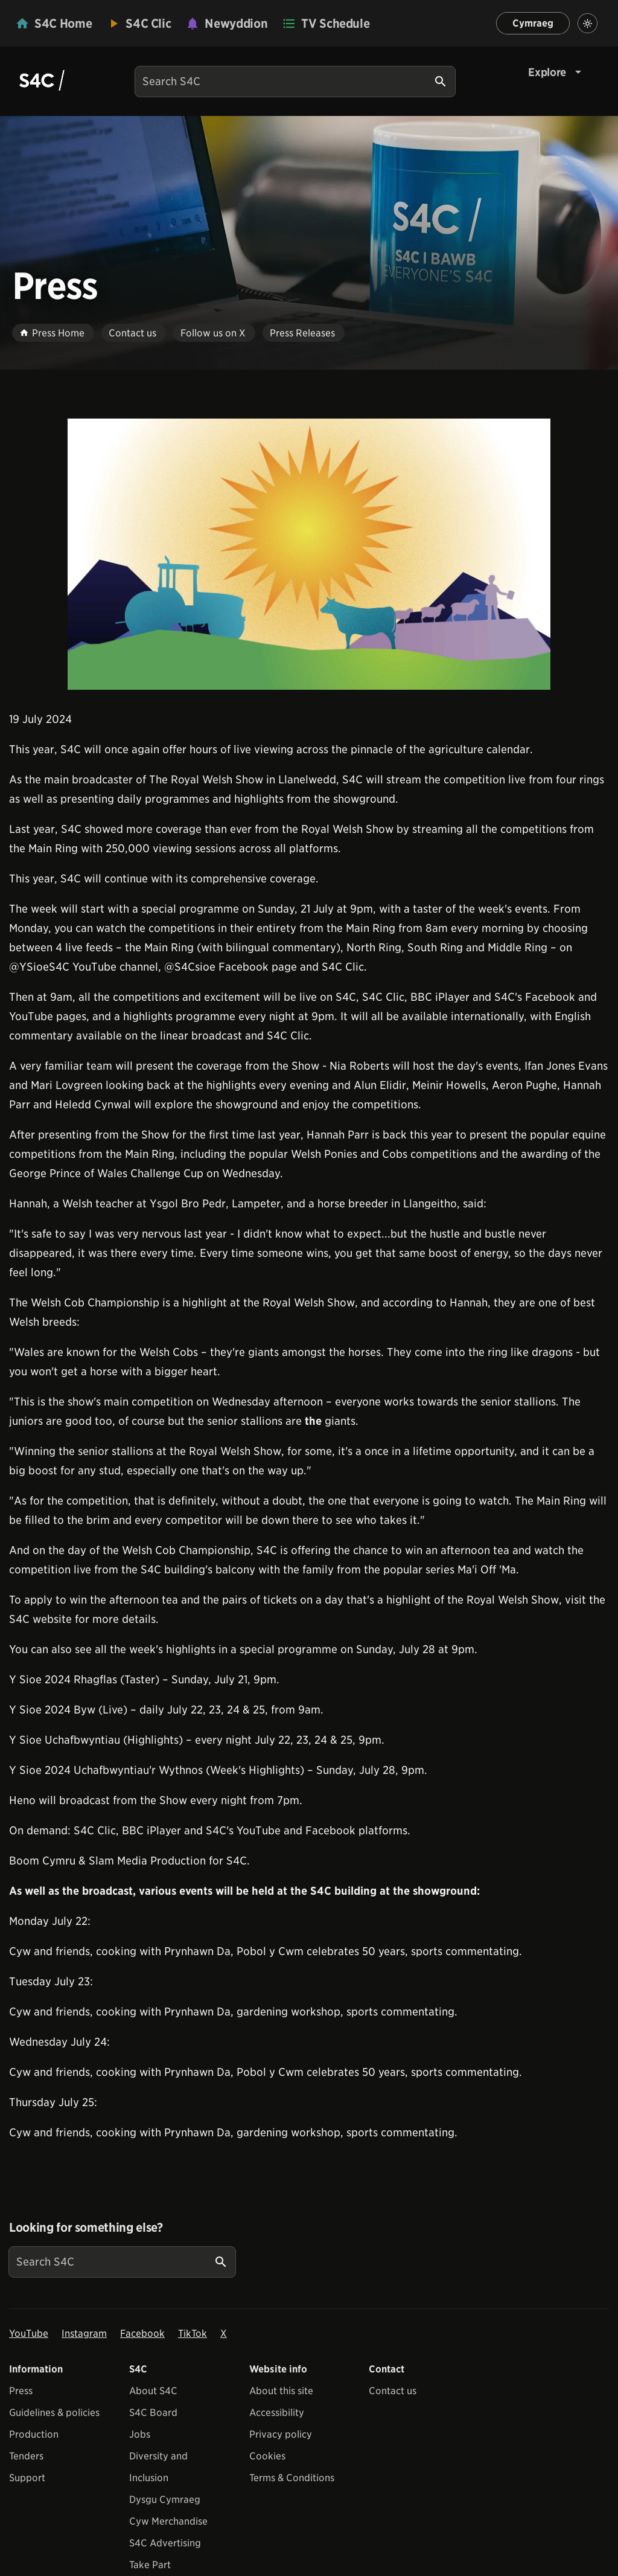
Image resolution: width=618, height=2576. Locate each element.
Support (27, 2478)
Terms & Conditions (291, 2478)
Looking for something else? (86, 2227)
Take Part (150, 2565)
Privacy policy (280, 2434)
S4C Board (153, 2412)
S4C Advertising (165, 2543)
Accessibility (276, 2412)
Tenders (26, 2456)
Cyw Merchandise (168, 2521)
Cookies (267, 2456)
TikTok (192, 2333)
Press (21, 2391)
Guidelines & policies (54, 2412)
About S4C (153, 2391)
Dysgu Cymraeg (164, 2499)
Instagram (84, 2333)
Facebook (142, 2333)
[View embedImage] (309, 554)
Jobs (139, 2434)
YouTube (28, 2333)
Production (34, 2434)
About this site (281, 2391)
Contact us (392, 2391)
